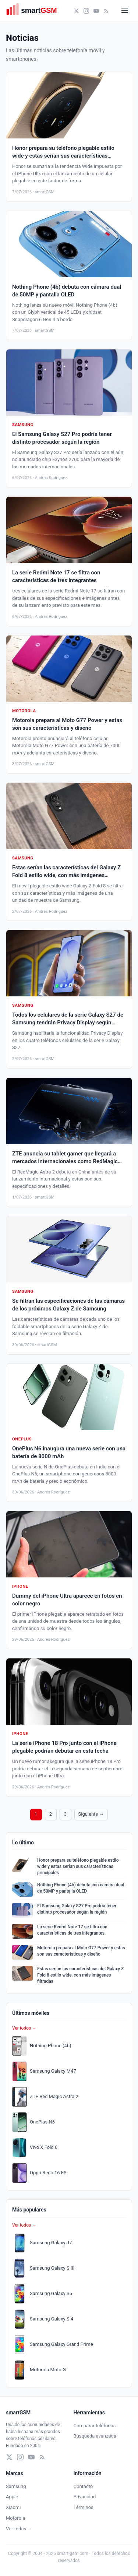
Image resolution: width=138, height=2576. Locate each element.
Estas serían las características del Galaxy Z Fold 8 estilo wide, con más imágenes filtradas (80, 1975)
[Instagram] (86, 11)
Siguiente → (91, 1814)
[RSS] (106, 11)
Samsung (16, 2486)
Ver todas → (19, 2528)
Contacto (83, 2486)
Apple (12, 2496)
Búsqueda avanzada (95, 2436)
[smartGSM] (35, 10)
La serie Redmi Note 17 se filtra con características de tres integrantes (72, 1930)
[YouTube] (96, 11)
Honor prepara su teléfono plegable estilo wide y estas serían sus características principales (78, 1866)
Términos (83, 2507)
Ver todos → (24, 2028)
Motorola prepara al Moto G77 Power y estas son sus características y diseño (81, 1951)
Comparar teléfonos (95, 2425)
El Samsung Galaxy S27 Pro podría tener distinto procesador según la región (77, 1909)
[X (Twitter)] (76, 11)
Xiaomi (13, 2507)
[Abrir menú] (124, 11)
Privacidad (85, 2496)
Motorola (15, 2518)
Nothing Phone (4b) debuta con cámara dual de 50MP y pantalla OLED (80, 1888)
